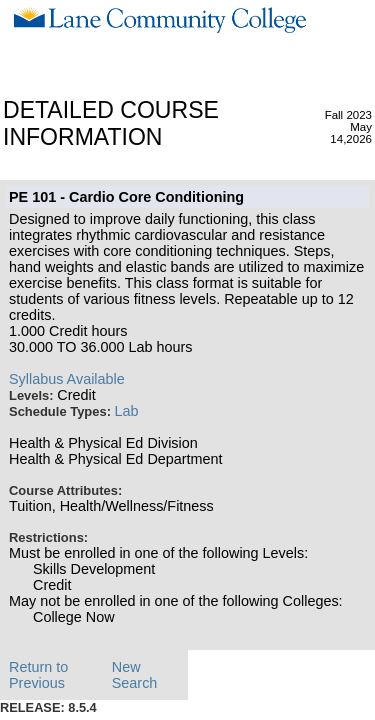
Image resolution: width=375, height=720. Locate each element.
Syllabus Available (67, 379)
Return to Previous (38, 675)
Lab (127, 411)
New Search (135, 675)
